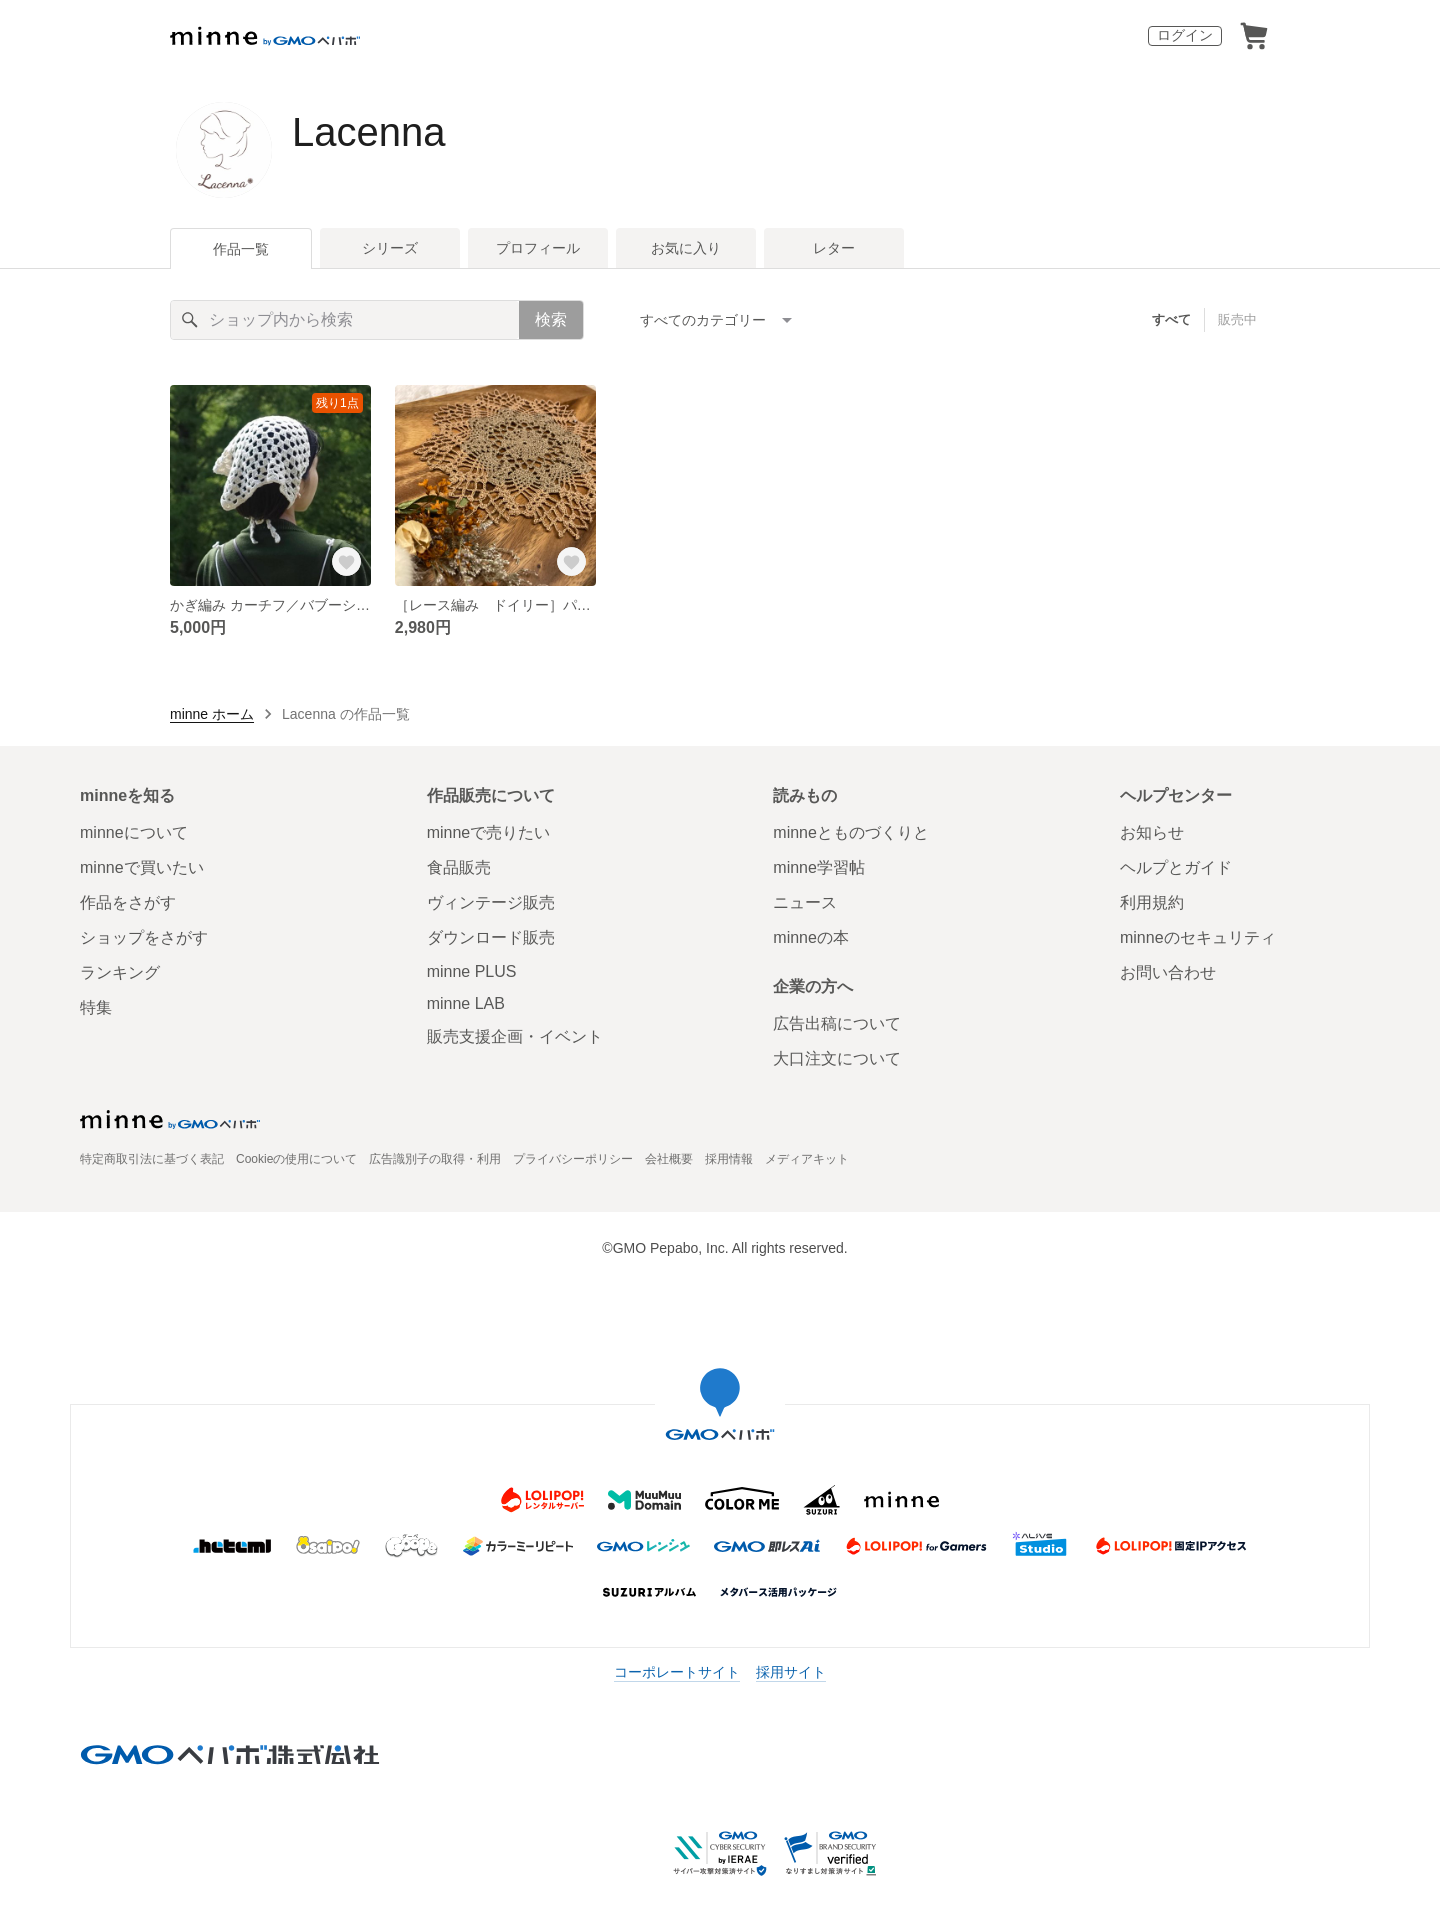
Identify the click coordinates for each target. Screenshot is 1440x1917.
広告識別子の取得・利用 (435, 1159)
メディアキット (807, 1159)
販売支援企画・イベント (515, 1036)
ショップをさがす (144, 937)
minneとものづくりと (851, 832)
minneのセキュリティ (1198, 937)
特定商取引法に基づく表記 (152, 1159)
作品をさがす (128, 902)
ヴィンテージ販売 (491, 902)
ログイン (1185, 35)
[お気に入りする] (347, 562)
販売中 (1237, 319)
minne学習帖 (819, 867)
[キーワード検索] (345, 320)
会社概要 (669, 1159)
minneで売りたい (489, 832)
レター (834, 248)
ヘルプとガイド (1176, 867)
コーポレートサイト (677, 1672)
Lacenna (368, 132)
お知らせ (1152, 832)
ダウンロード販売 (491, 937)
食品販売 (459, 867)
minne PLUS (472, 971)
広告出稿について (837, 1023)
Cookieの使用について (296, 1159)
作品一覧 (241, 249)
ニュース (805, 902)
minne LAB (466, 1003)
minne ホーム (212, 714)
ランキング (120, 972)
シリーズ (390, 248)
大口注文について (837, 1058)
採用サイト (791, 1672)
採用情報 (729, 1159)
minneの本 (811, 937)
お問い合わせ (1168, 972)
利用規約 (1152, 902)
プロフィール (538, 248)
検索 (551, 319)
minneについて (134, 832)
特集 (96, 1007)
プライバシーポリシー (573, 1159)
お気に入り (686, 248)
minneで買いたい (142, 867)
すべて (1171, 319)
